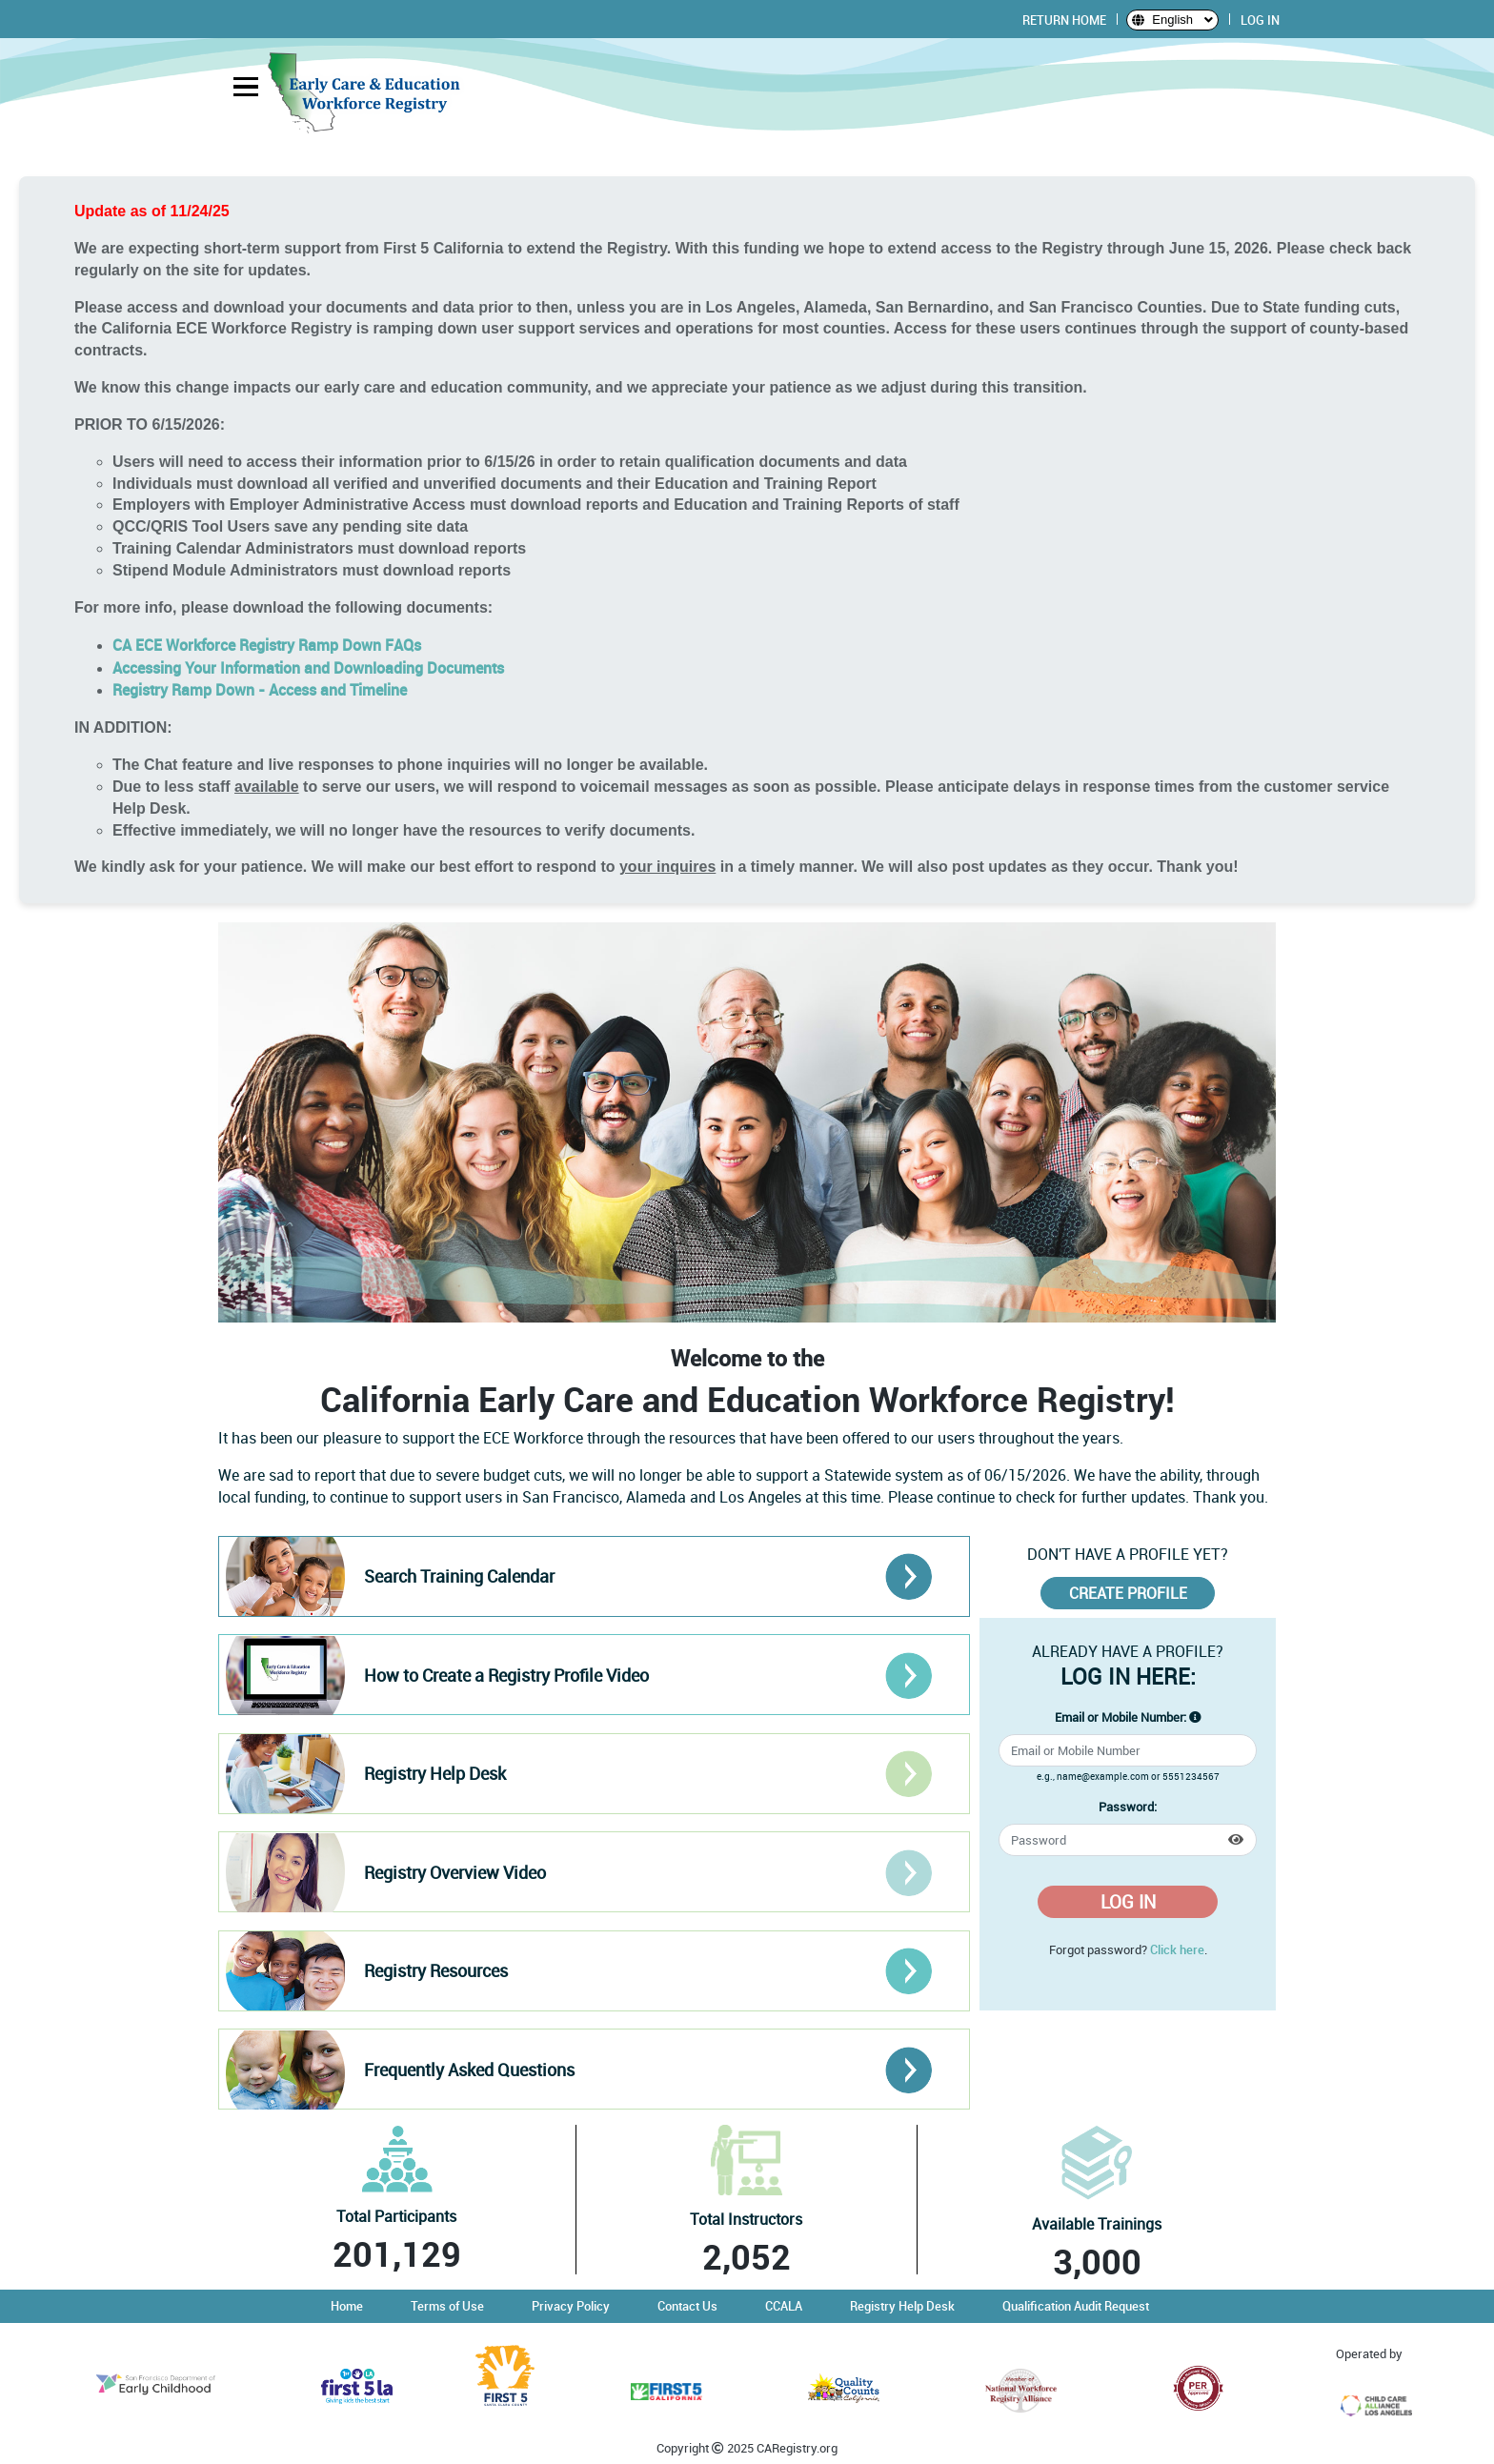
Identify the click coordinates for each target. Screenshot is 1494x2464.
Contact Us (687, 2305)
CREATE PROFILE (1128, 1593)
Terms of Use (447, 2305)
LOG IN (1260, 20)
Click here (1177, 1949)
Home (347, 2305)
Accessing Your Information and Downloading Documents (308, 667)
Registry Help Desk (902, 2305)
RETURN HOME (1064, 20)
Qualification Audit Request (1075, 2305)
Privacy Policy (571, 2305)
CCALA (783, 2305)
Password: (1128, 1806)
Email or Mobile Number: (1120, 1717)
